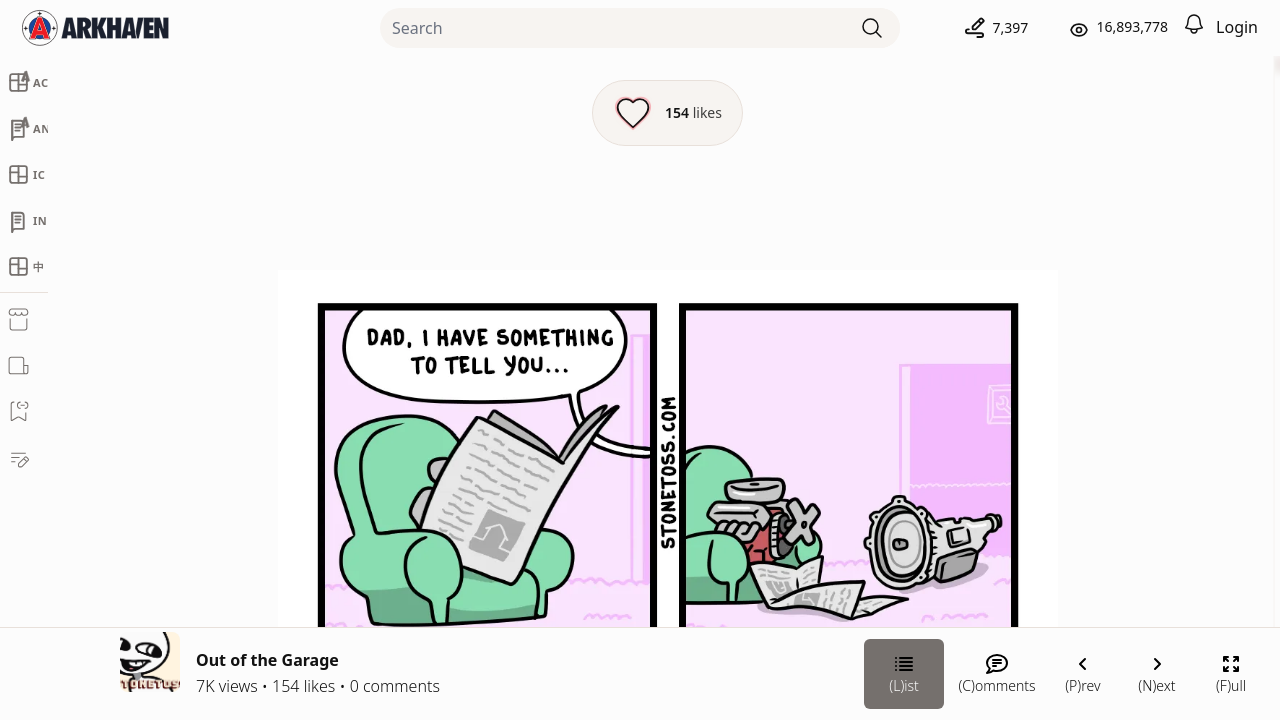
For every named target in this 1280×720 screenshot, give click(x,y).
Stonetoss (1056, 386)
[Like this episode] (453, 113)
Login (1237, 27)
